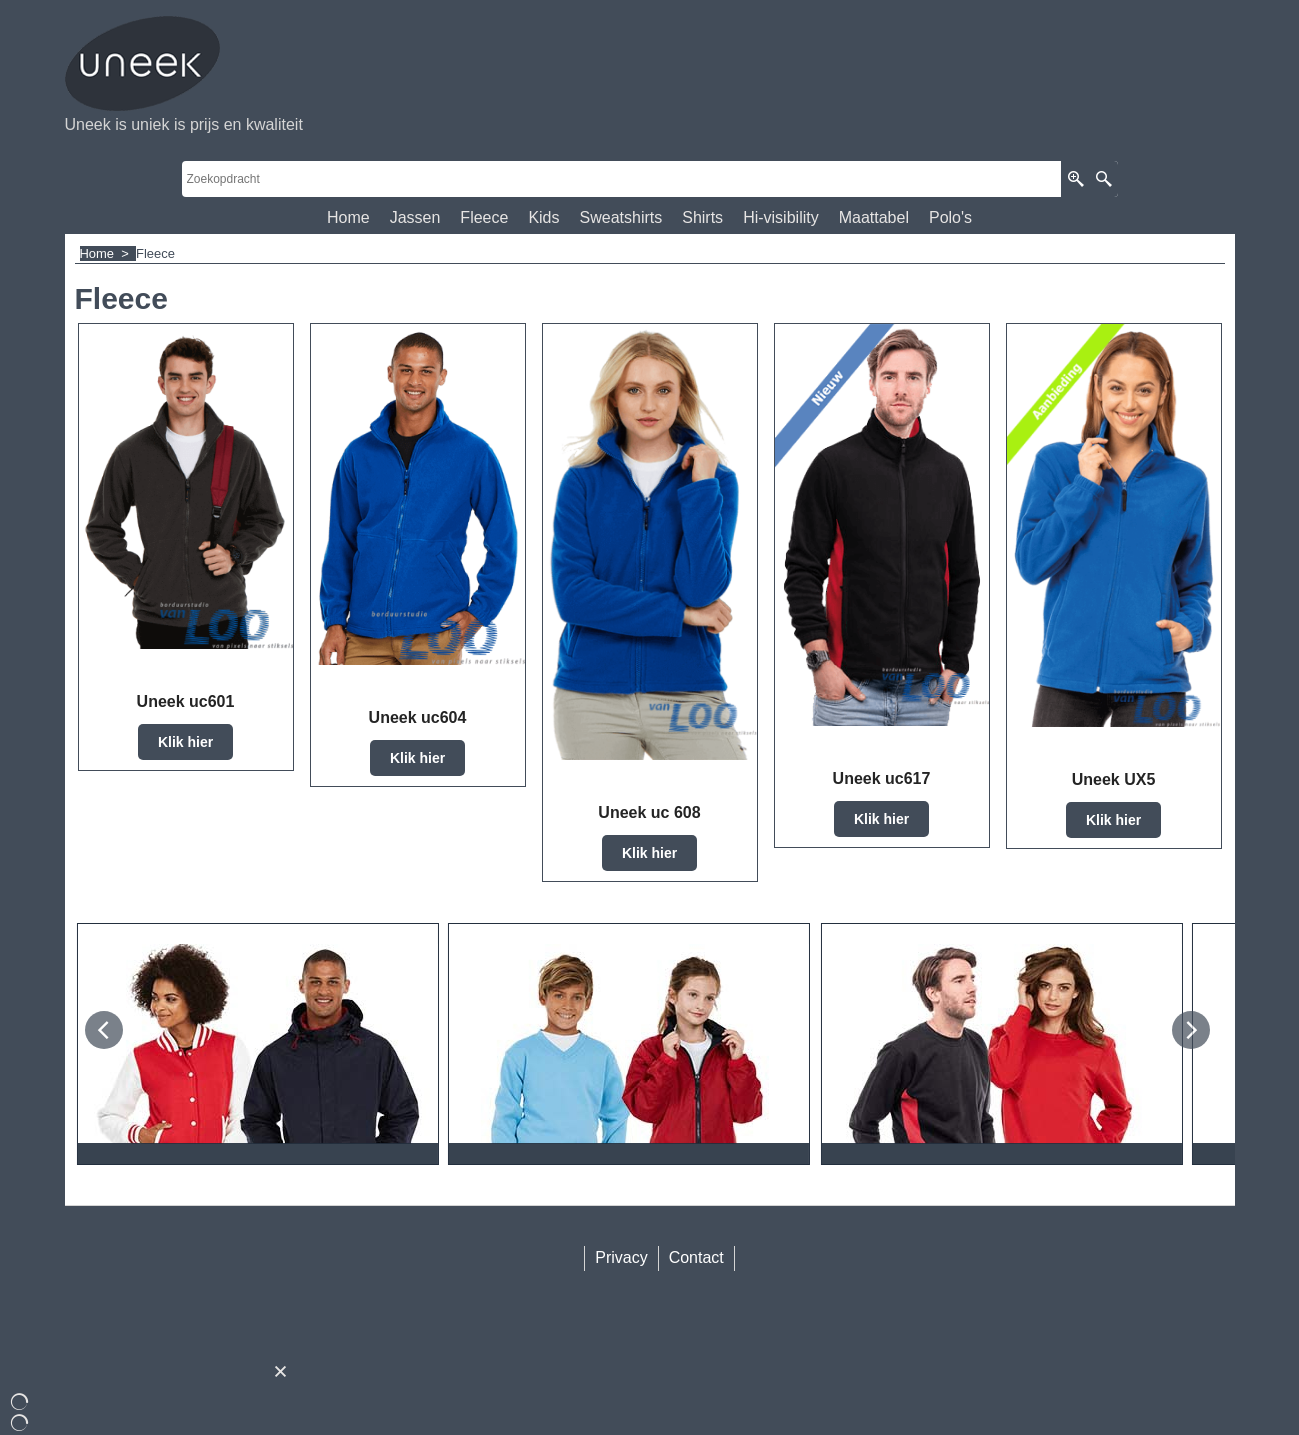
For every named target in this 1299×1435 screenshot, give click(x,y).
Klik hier (185, 742)
